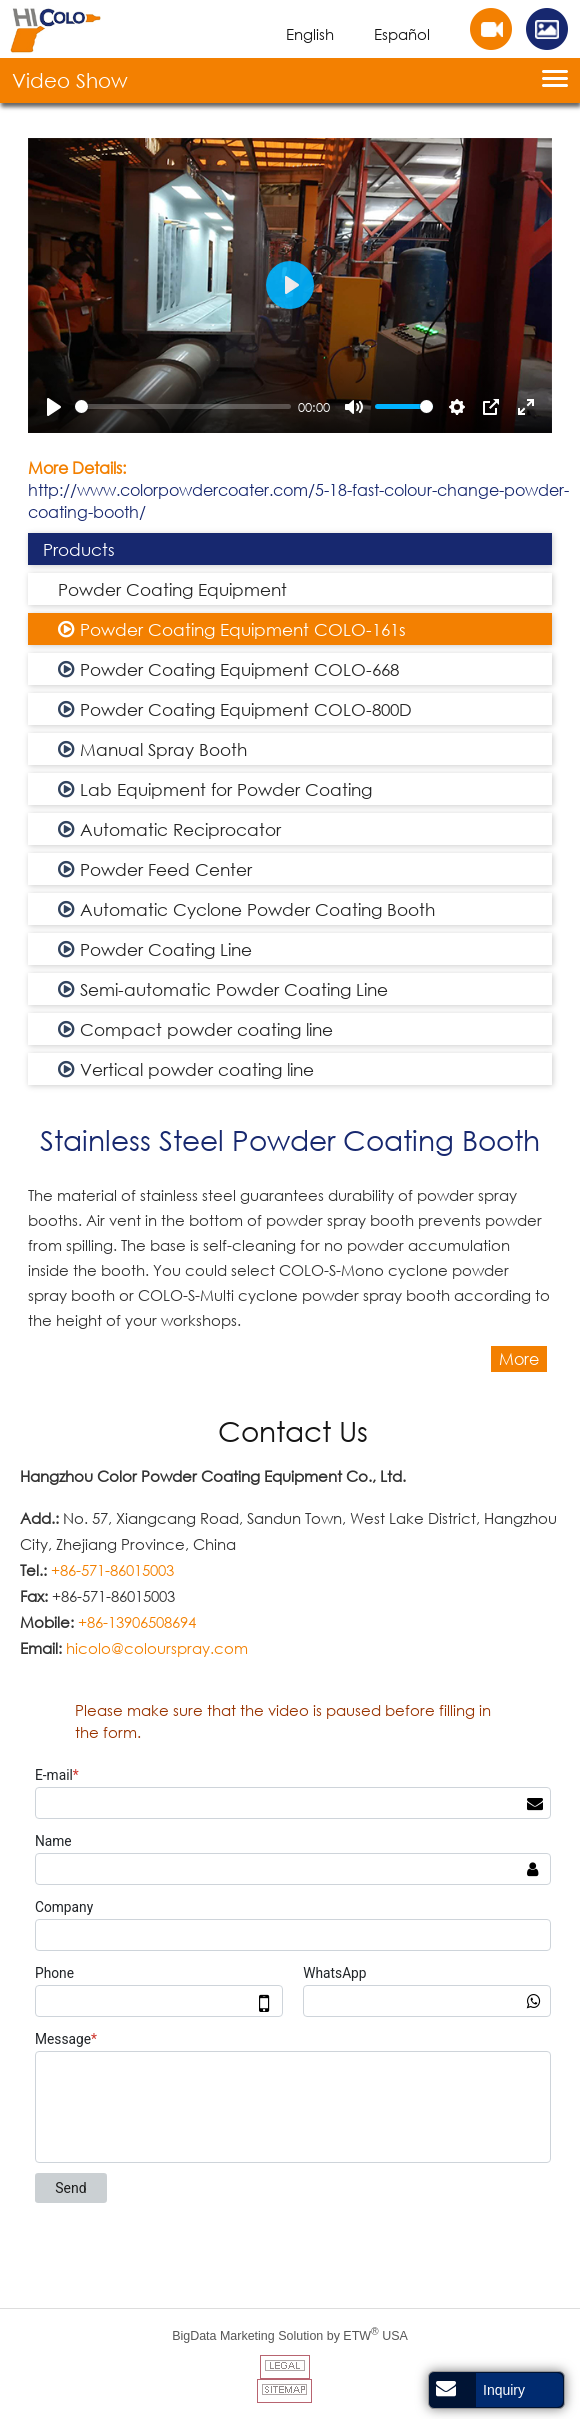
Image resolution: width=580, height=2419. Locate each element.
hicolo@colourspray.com (157, 1648)
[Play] (54, 407)
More (519, 1359)
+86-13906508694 (137, 1622)
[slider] (183, 406)
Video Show (70, 80)
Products (79, 549)
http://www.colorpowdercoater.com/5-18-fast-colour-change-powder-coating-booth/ (298, 501)
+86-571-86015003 (112, 1570)
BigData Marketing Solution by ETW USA (290, 2334)
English (310, 34)
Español (402, 34)
